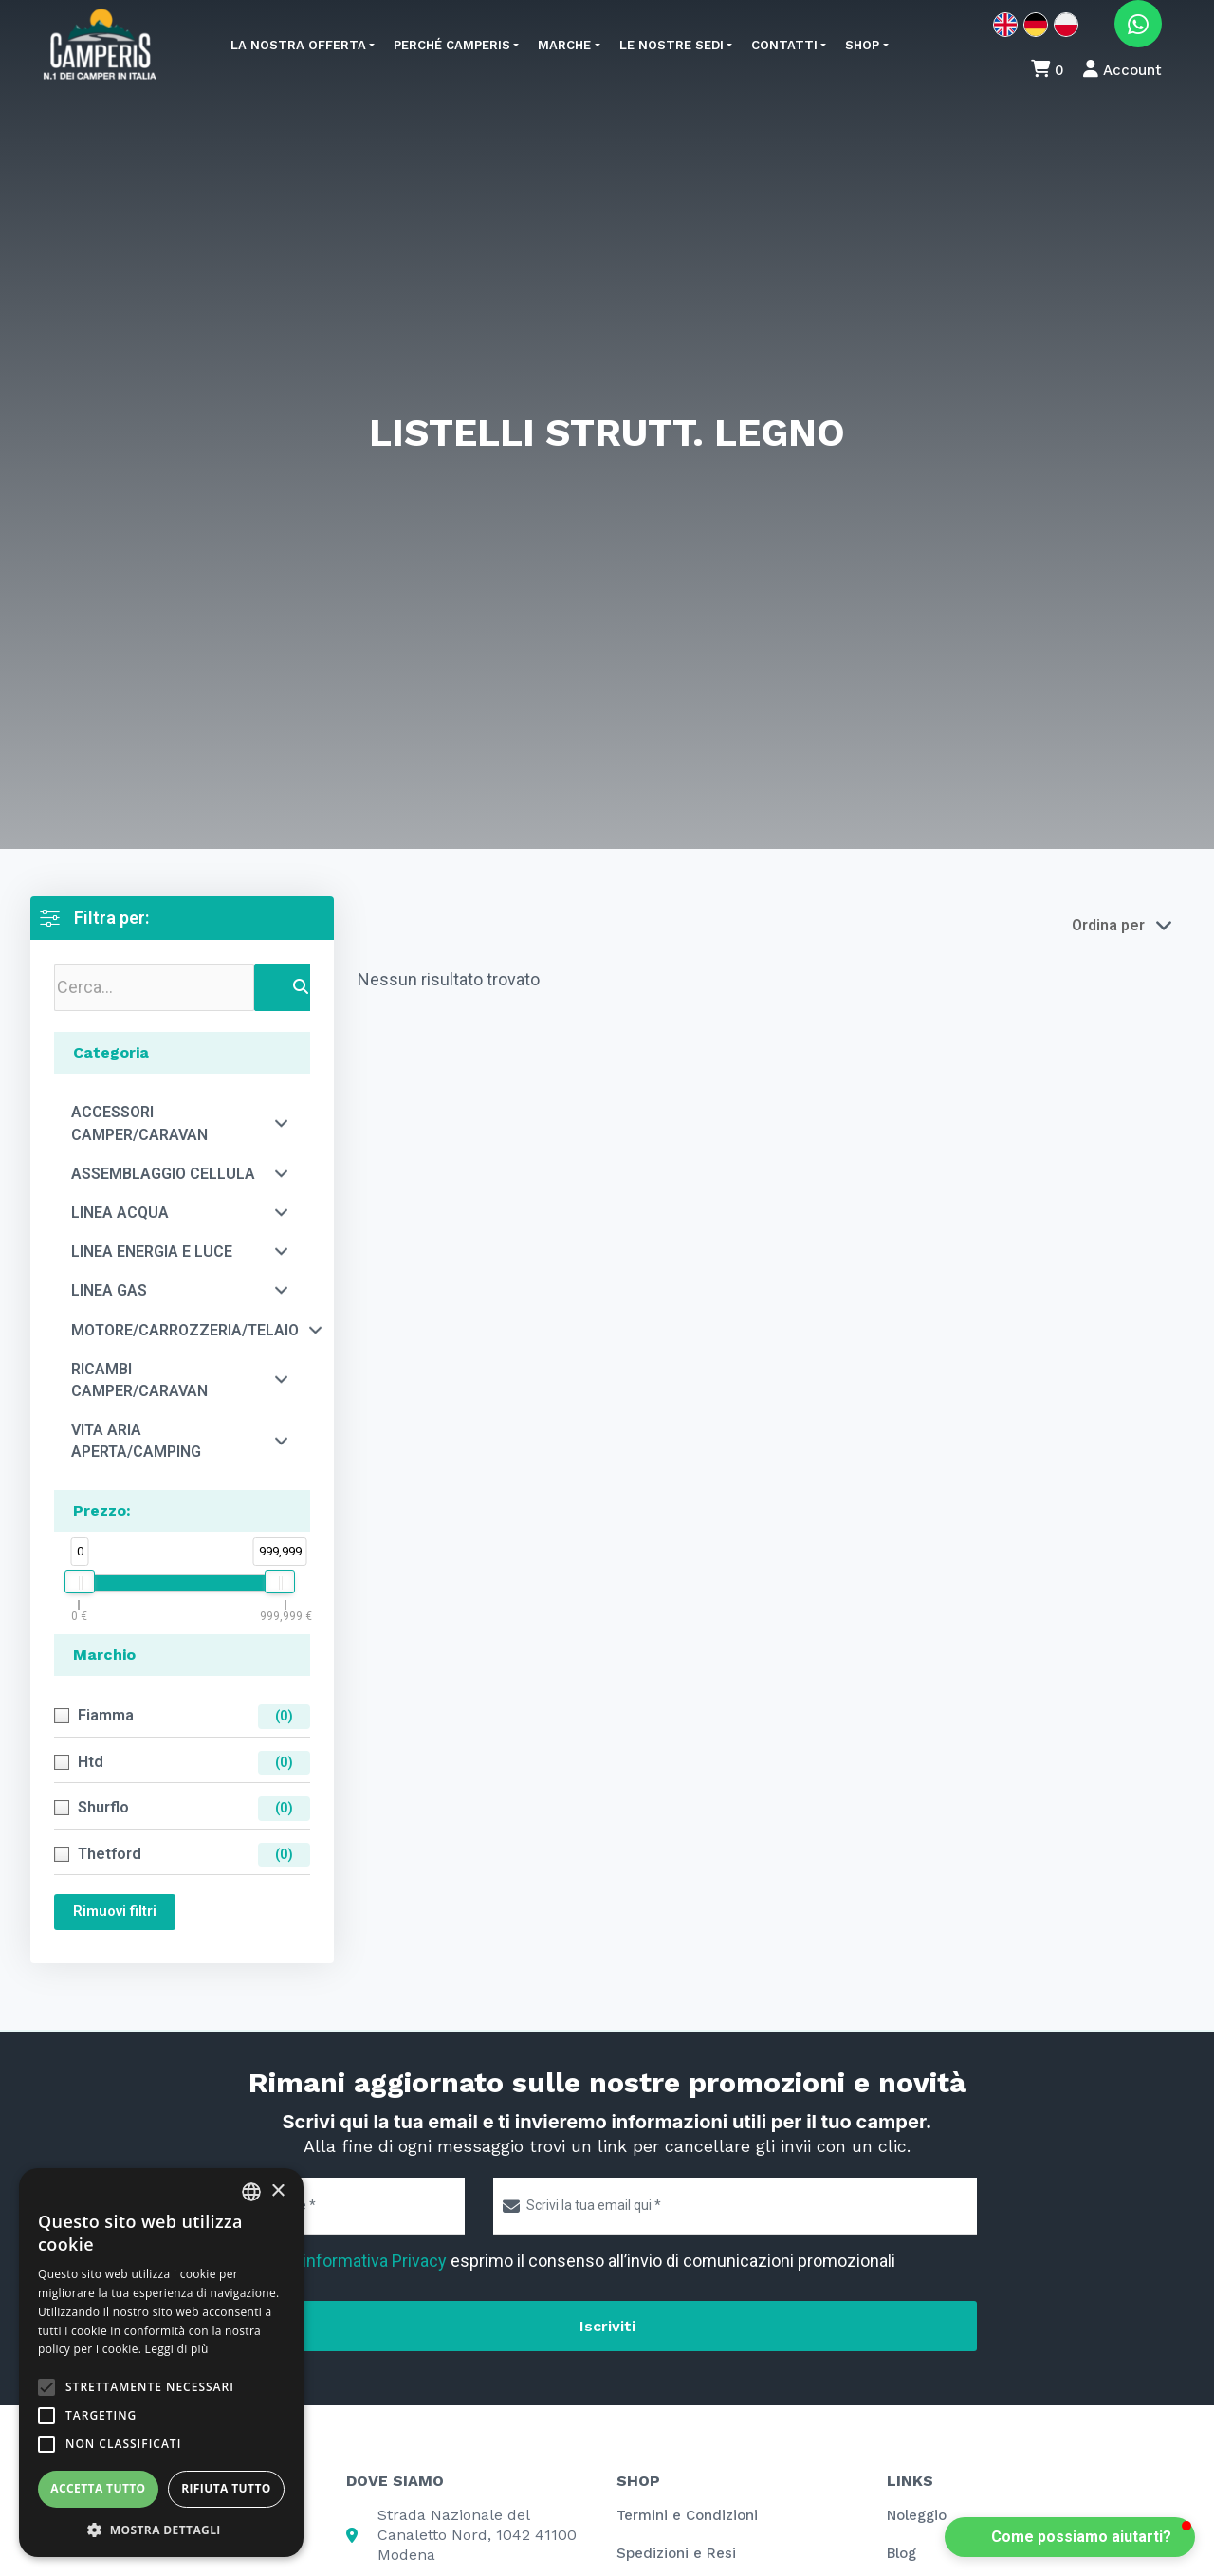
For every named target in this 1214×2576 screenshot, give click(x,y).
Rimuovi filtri (114, 1911)
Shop (862, 45)
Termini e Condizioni (687, 2515)
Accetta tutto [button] (97, 2488)
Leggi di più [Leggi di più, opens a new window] (177, 2349)
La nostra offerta (298, 45)
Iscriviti (607, 2326)
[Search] (300, 987)
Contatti (784, 45)
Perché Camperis (452, 45)
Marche (564, 45)
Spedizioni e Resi (676, 2553)
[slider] (79, 1581)
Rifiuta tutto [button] (226, 2488)
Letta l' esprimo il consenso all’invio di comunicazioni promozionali (574, 2261)
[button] (1070, 2537)
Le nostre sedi (671, 45)
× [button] (277, 2191)
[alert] (161, 2362)
